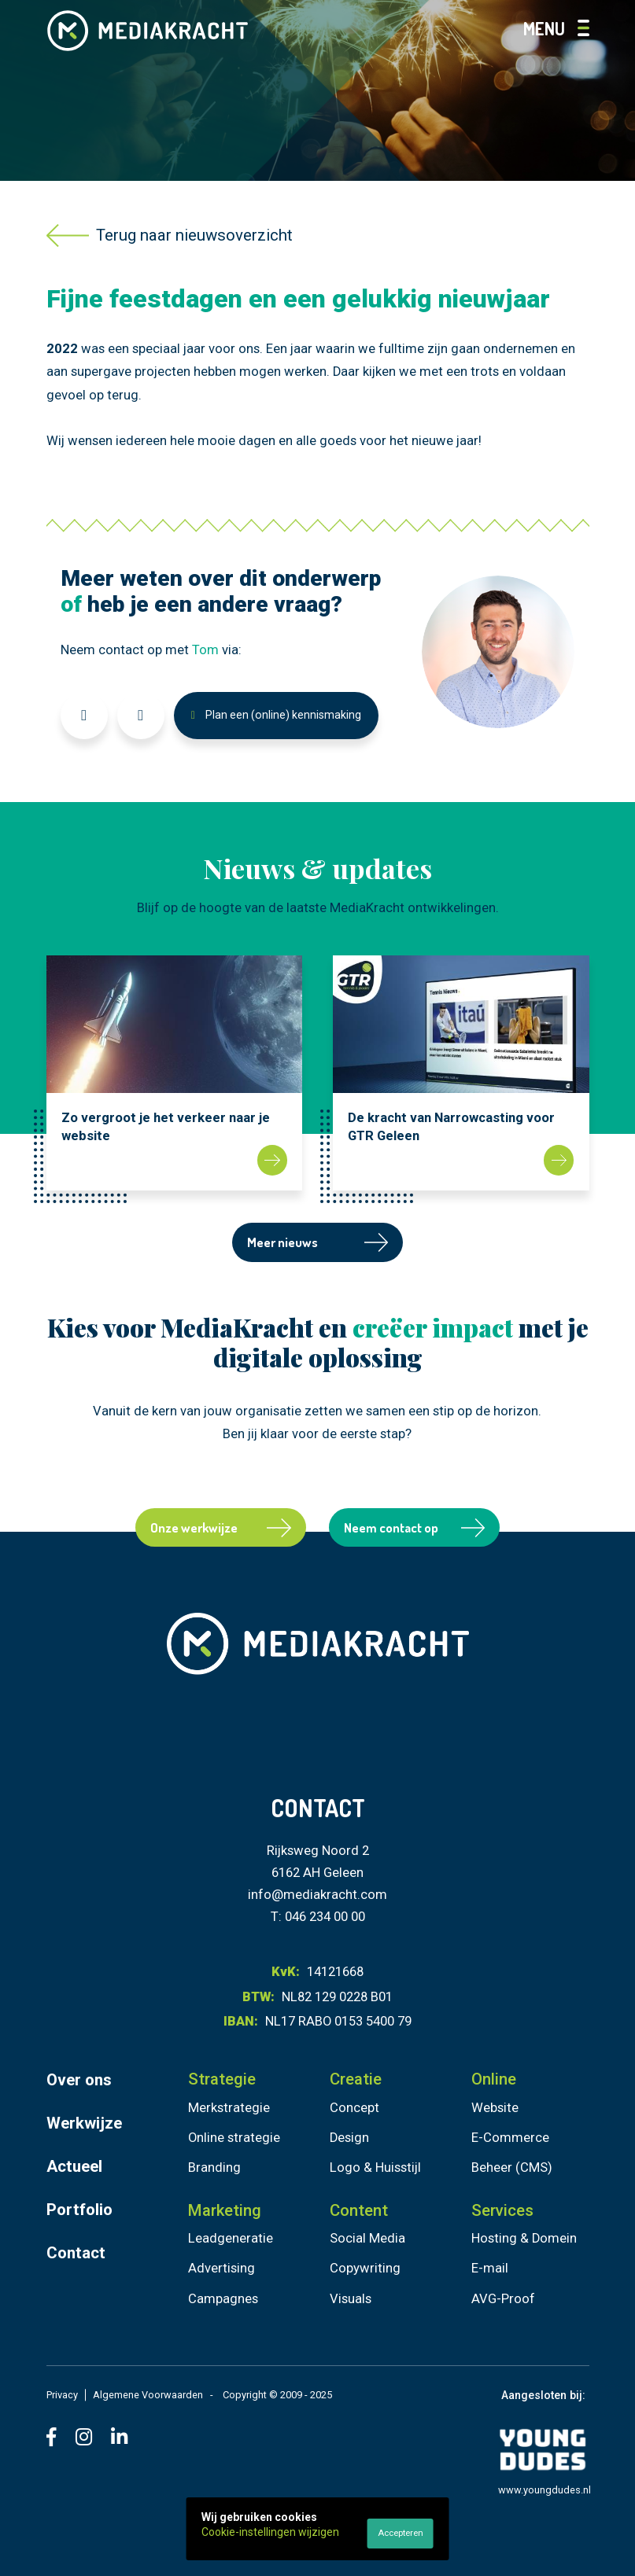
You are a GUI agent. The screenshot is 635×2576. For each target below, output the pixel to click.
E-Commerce (510, 2137)
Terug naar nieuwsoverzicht (170, 235)
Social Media (367, 2238)
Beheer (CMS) (511, 2167)
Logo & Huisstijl (375, 2167)
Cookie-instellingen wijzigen (270, 2532)
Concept (354, 2107)
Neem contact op (414, 1527)
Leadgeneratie (230, 2238)
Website (495, 2107)
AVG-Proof (503, 2298)
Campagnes (223, 2298)
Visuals (350, 2298)
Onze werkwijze (220, 1527)
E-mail (489, 2268)
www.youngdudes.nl (544, 2490)
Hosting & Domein (524, 2238)
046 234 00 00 (325, 1917)
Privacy (62, 2395)
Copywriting (365, 2268)
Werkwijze (84, 2123)
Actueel (74, 2166)
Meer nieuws (317, 1242)
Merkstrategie (229, 2107)
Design (349, 2137)
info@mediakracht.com (317, 1895)
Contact (75, 2252)
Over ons (79, 2079)
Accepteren (400, 2533)
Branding (214, 2167)
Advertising (221, 2268)
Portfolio (79, 2209)
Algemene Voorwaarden (148, 2395)
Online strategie (234, 2137)
